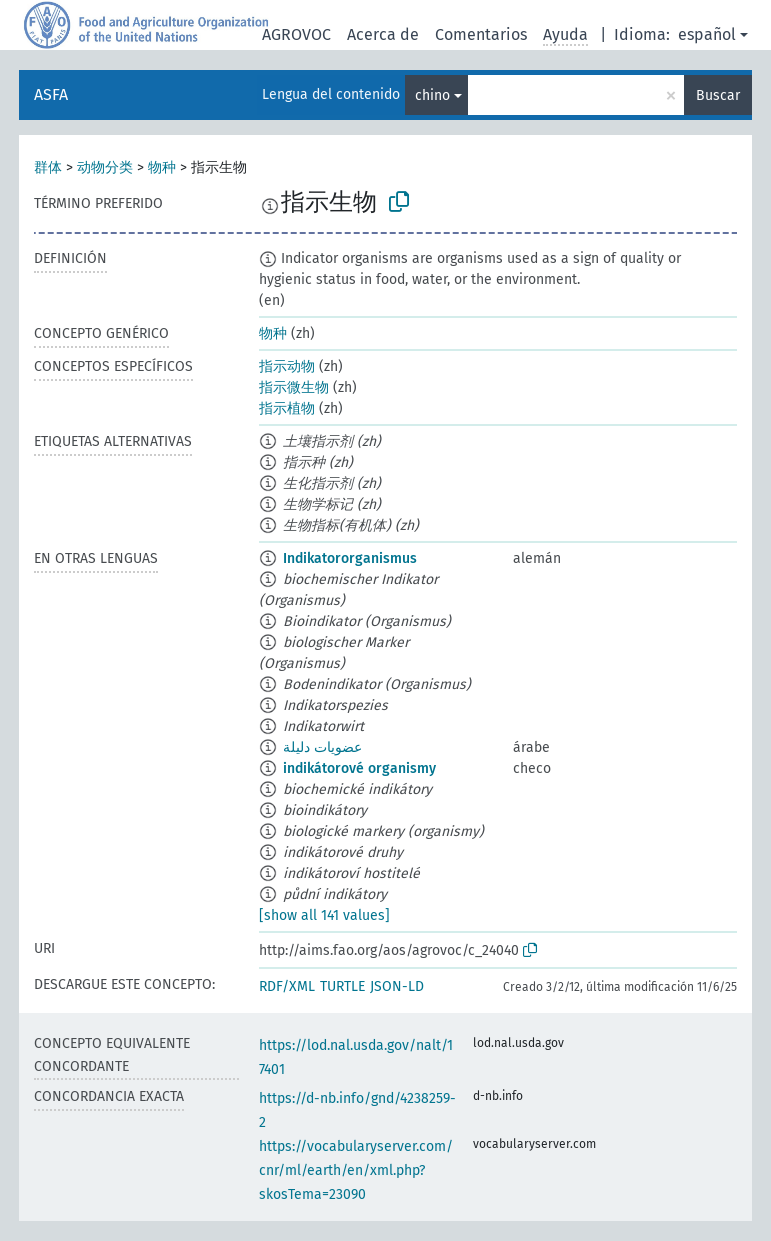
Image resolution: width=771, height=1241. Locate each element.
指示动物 (287, 366)
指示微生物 (294, 387)
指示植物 (287, 408)
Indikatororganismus (350, 558)
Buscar (718, 95)
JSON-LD (397, 986)
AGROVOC (296, 34)
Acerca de (383, 34)
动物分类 (105, 167)
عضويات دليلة (322, 747)
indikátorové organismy (359, 768)
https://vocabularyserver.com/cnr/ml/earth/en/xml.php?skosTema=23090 (356, 1170)
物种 (162, 167)
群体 (48, 167)
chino (432, 95)
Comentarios (481, 34)
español (707, 34)
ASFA (51, 94)
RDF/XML (287, 986)
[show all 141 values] (324, 915)
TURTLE (342, 986)
